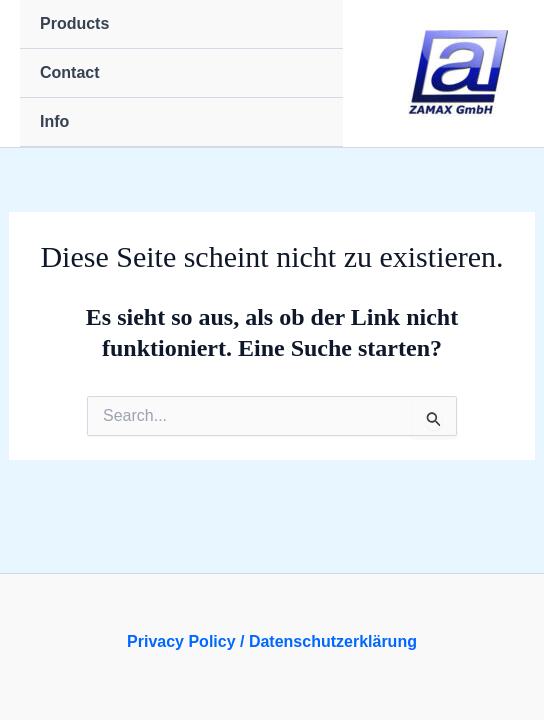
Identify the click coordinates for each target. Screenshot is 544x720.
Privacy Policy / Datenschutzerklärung (272, 641)
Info (54, 121)
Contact (70, 72)
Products (74, 23)
